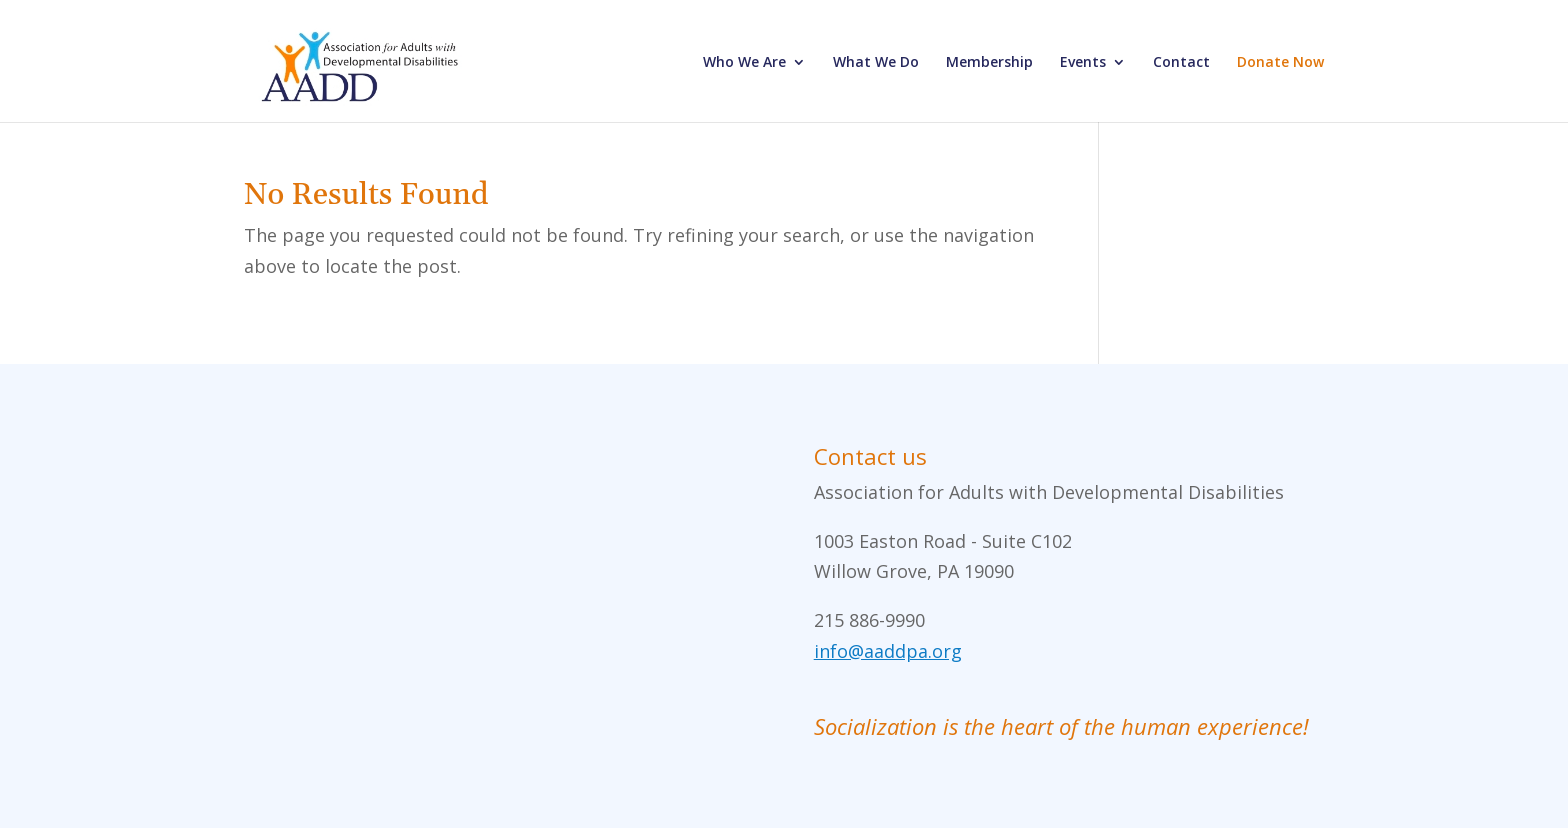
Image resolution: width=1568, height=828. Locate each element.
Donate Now (1280, 63)
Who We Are (744, 63)
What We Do (876, 63)
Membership (989, 63)
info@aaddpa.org (888, 651)
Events (1083, 63)
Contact (1181, 63)
